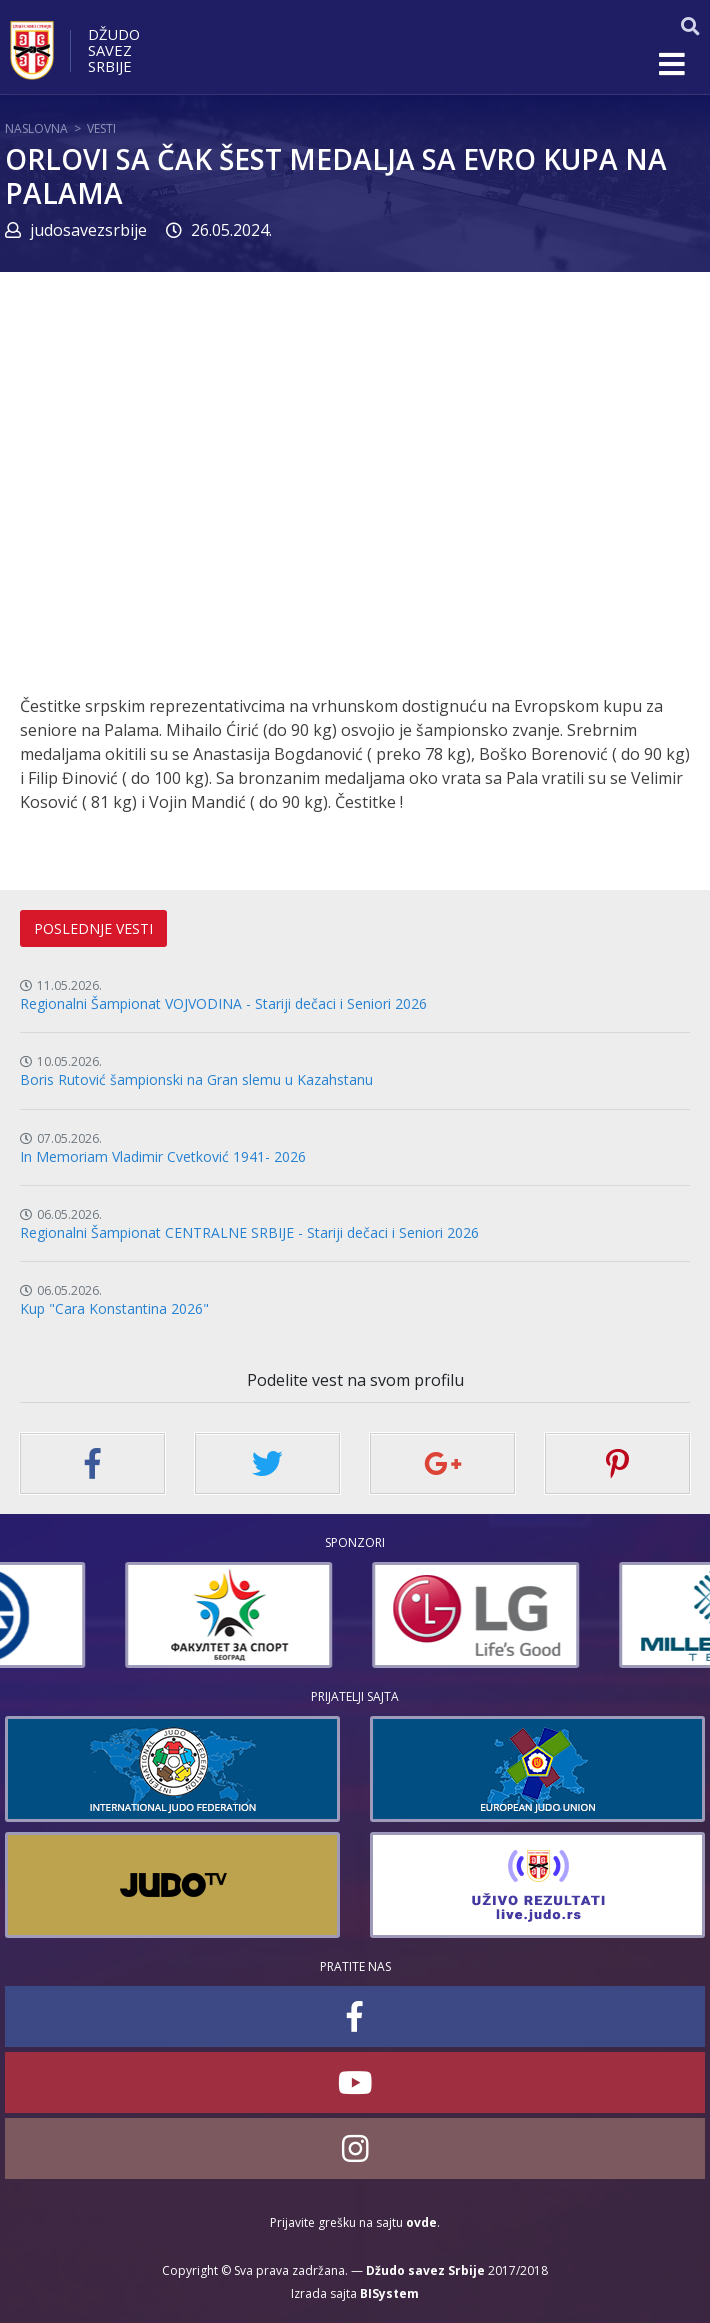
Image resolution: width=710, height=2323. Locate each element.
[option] (108, 1615)
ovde (421, 2222)
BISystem (389, 2293)
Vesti (101, 128)
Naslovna (36, 128)
